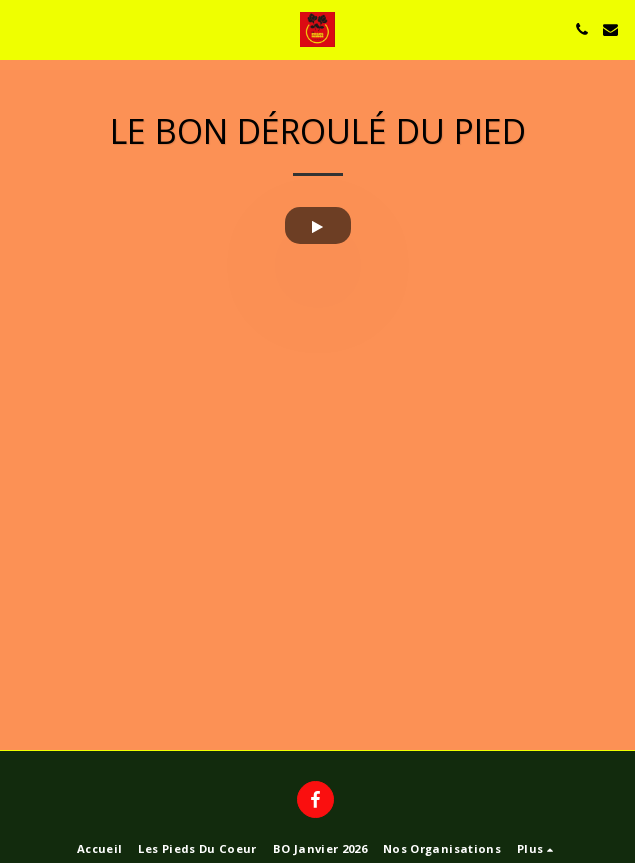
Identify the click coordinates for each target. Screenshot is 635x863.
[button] (22, 28)
